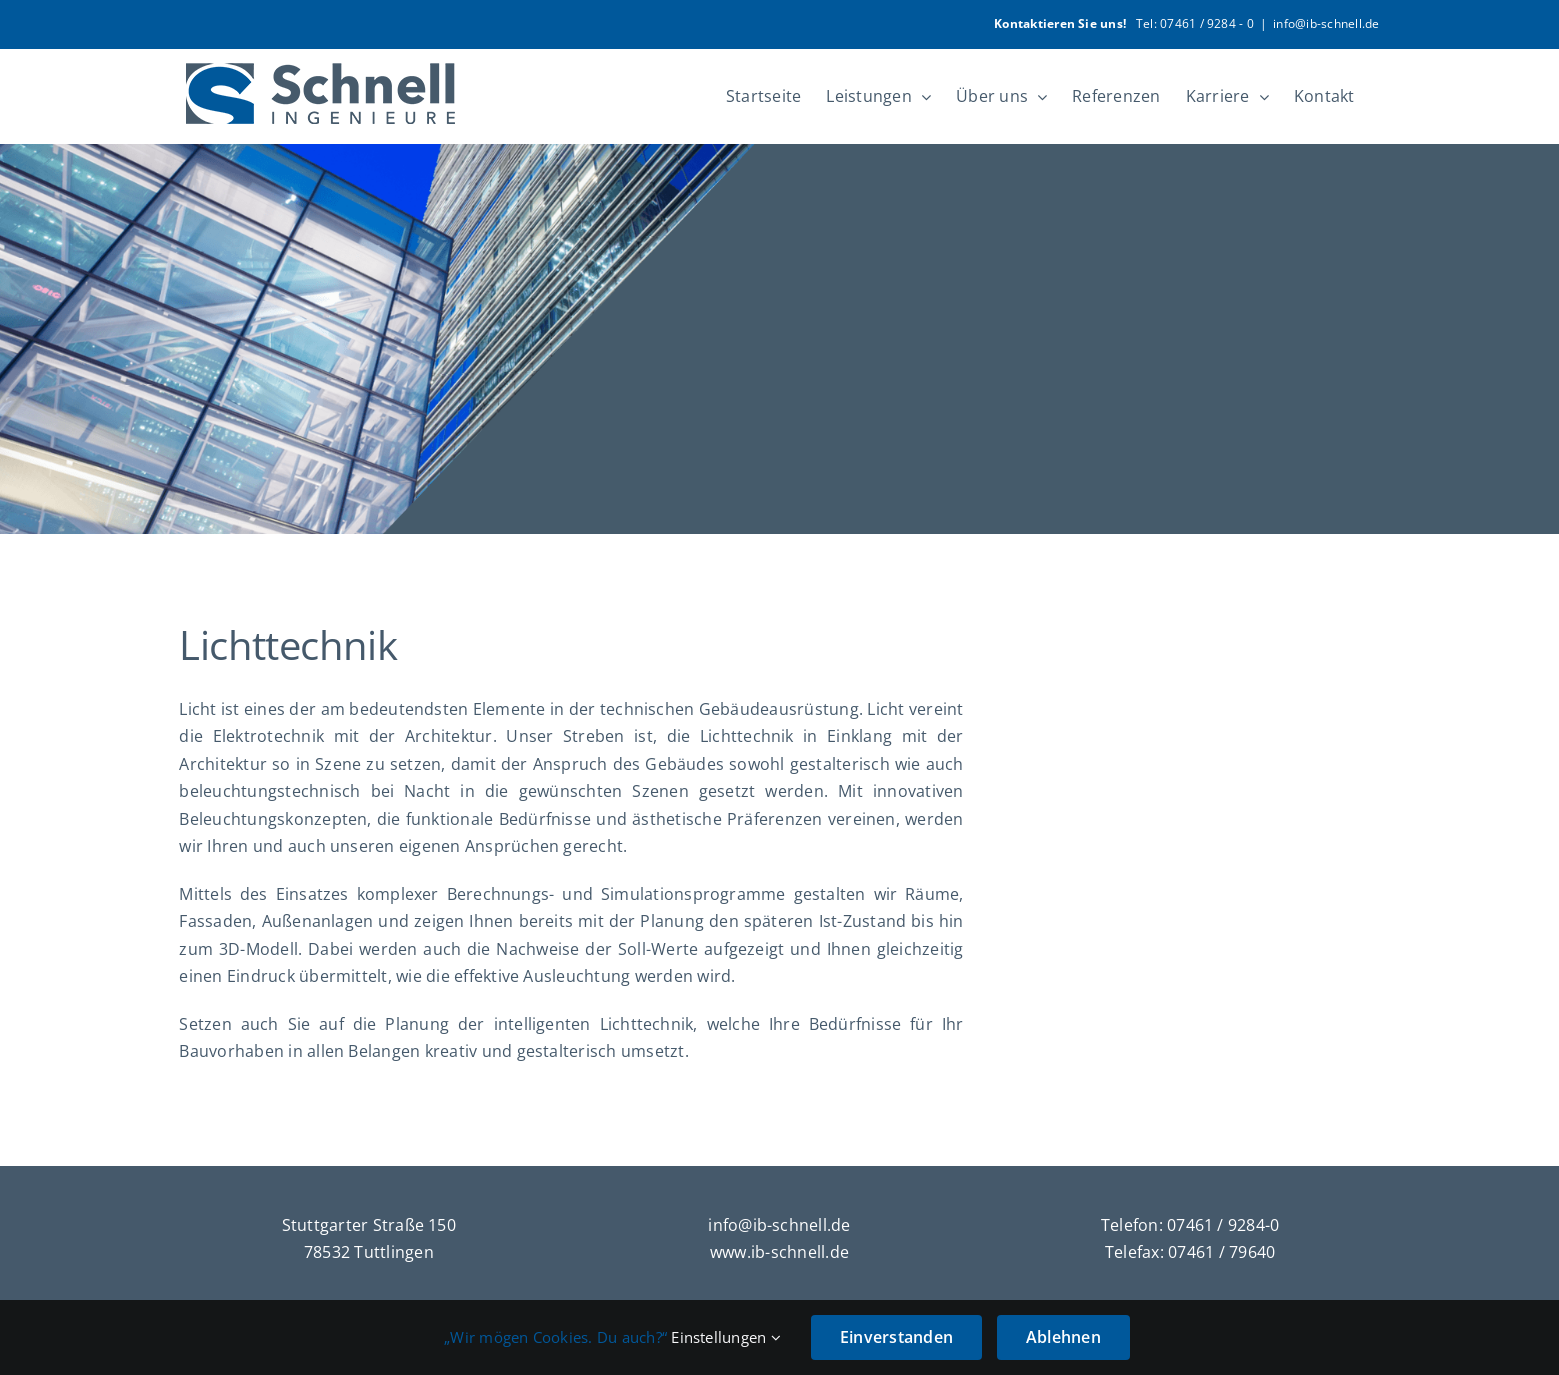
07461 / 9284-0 (1223, 1225)
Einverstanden (896, 1337)
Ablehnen (1063, 1337)
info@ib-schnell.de (1326, 23)
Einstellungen (726, 1337)
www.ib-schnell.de (779, 1252)
